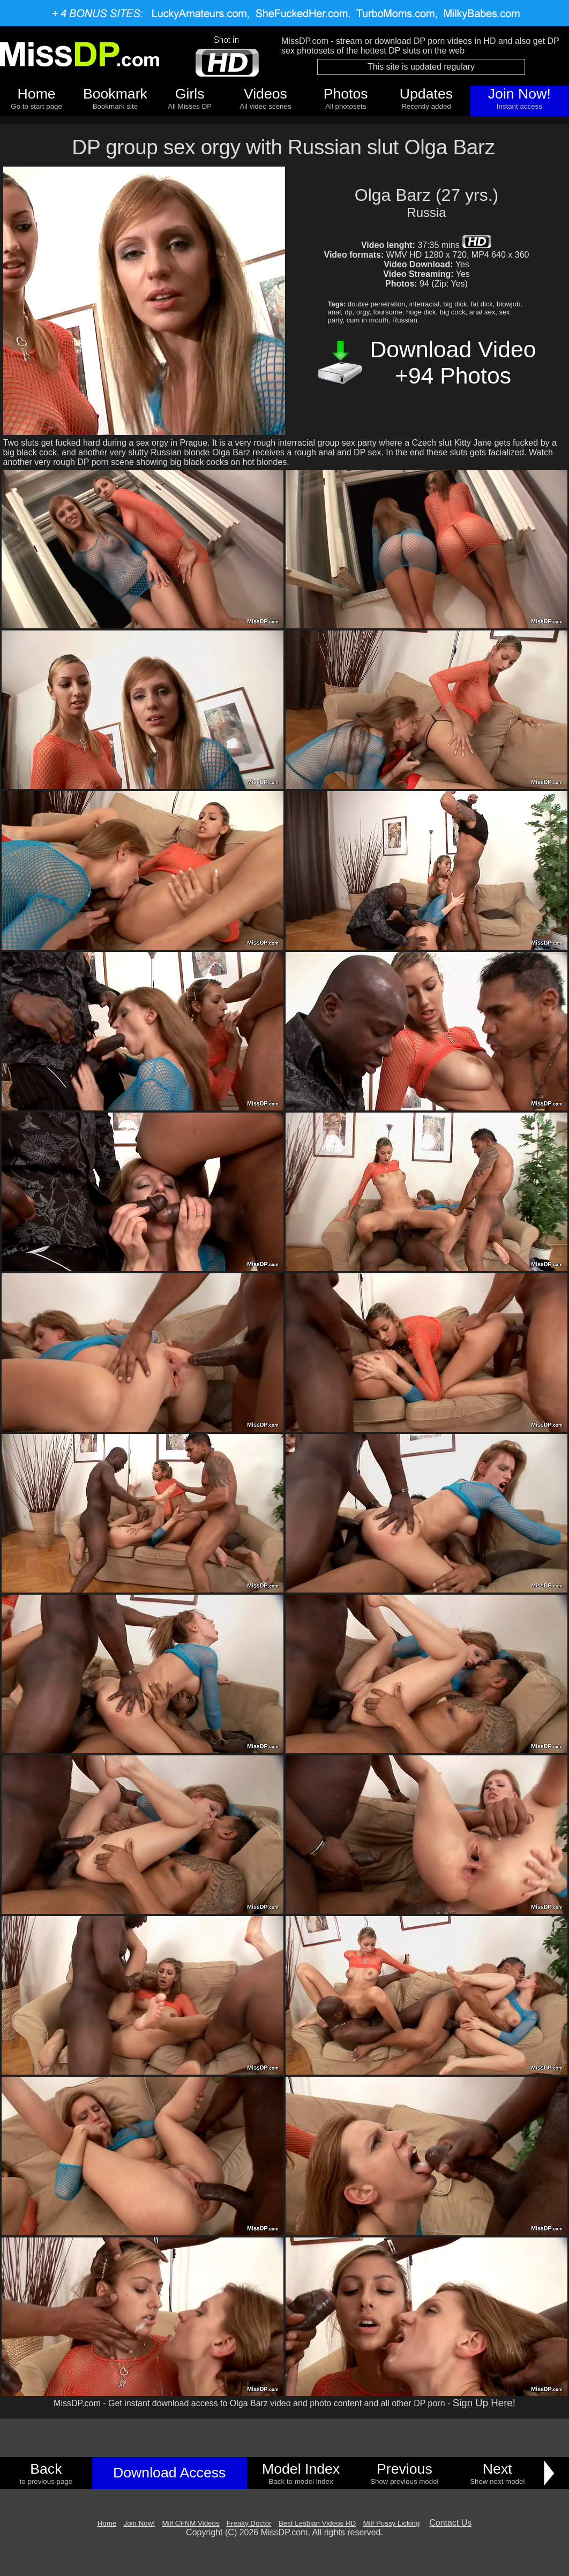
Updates (426, 94)
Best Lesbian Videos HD (317, 2523)
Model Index (301, 2469)
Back (46, 2469)
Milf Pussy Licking (391, 2523)
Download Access (169, 2473)
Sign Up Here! (484, 2402)
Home (37, 94)
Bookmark (115, 94)
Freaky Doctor (249, 2523)
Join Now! (519, 94)
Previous (404, 2469)
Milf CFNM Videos (190, 2523)
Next (497, 2469)
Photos (346, 94)
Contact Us (450, 2522)
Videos (265, 94)
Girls (190, 94)
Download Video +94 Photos (453, 362)
